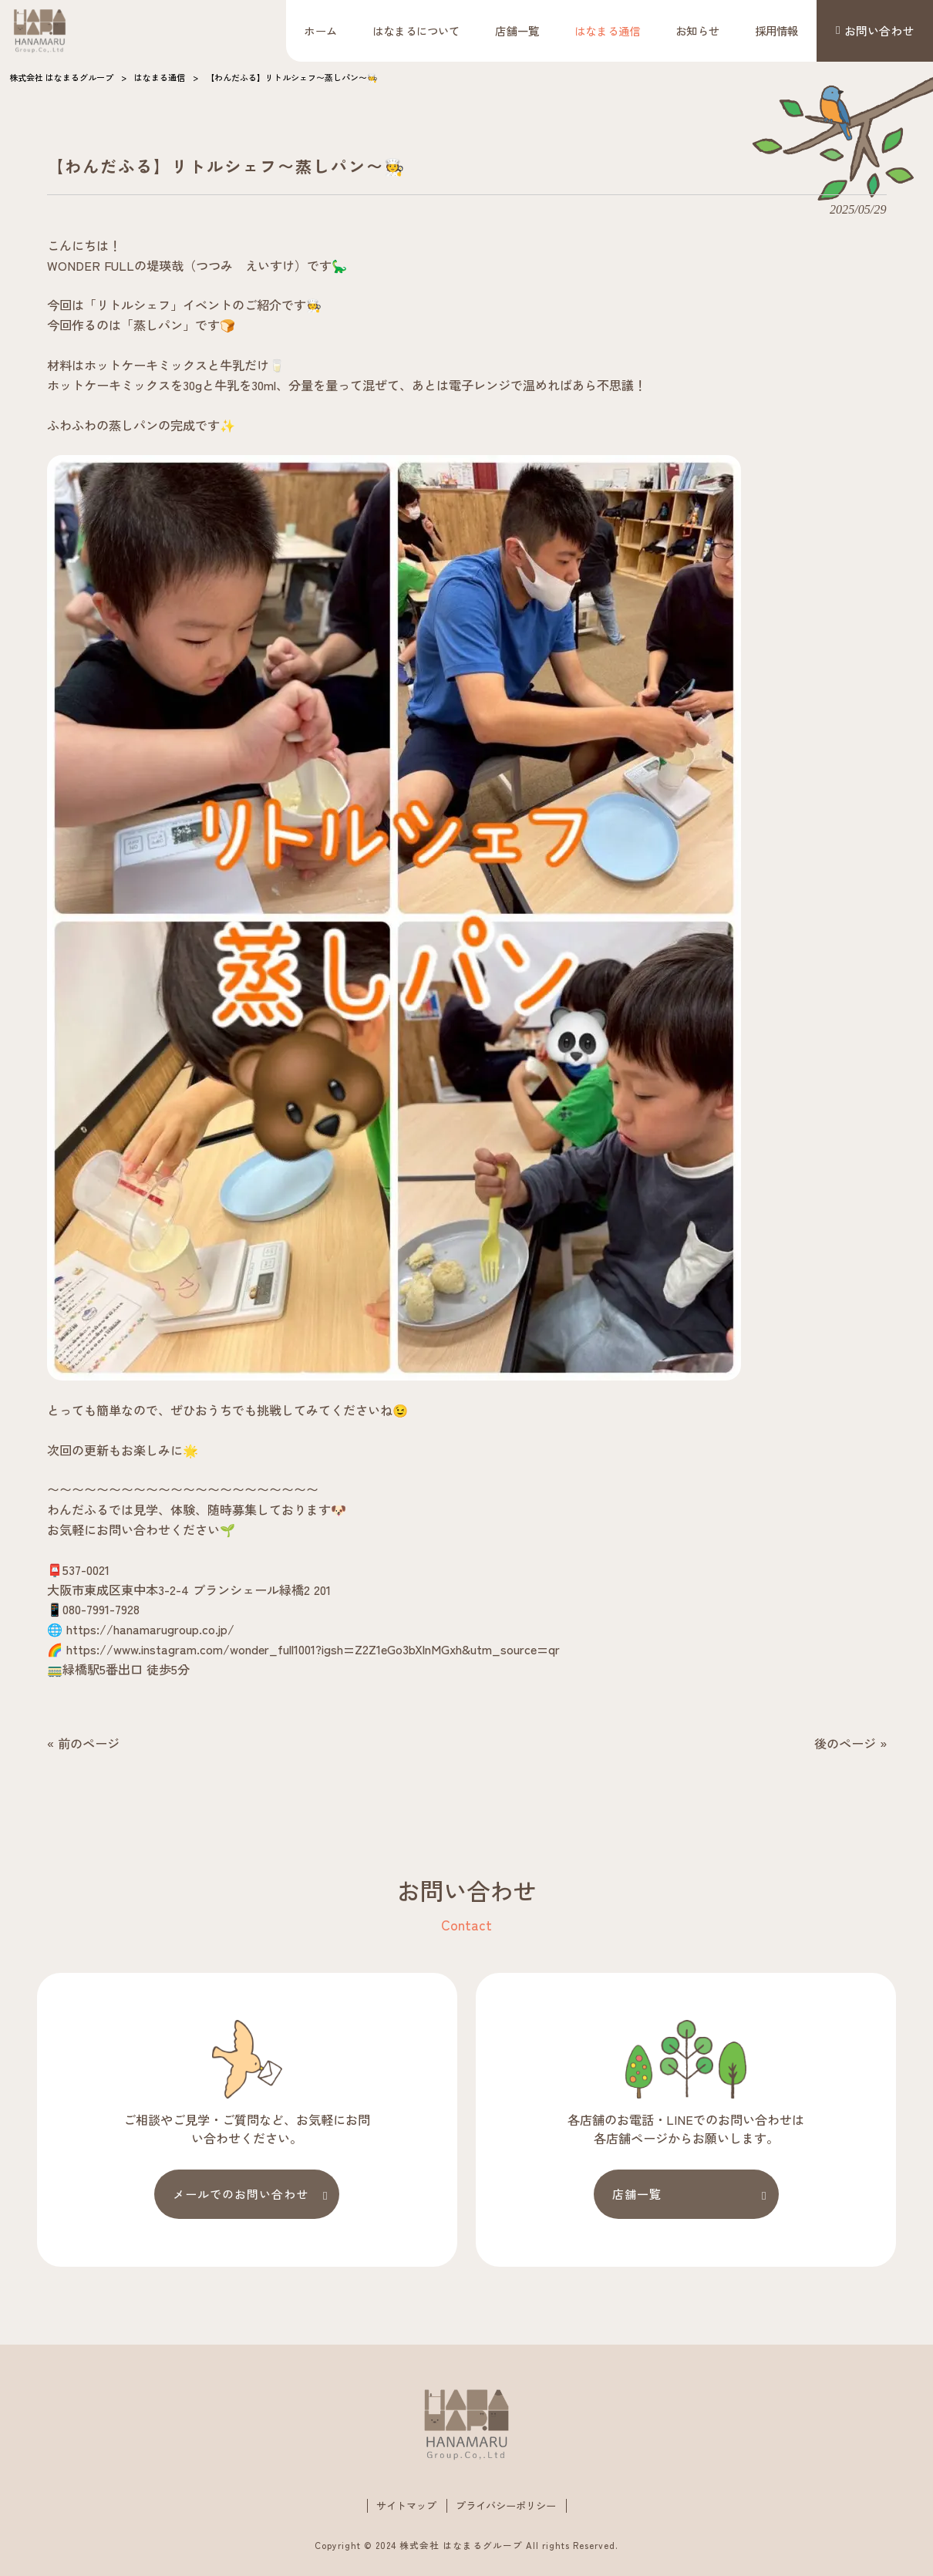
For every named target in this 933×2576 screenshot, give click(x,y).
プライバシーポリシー (506, 2507)
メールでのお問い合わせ (240, 2194)
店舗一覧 (637, 2194)
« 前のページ (83, 1743)
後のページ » (850, 1743)
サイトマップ (406, 2507)
